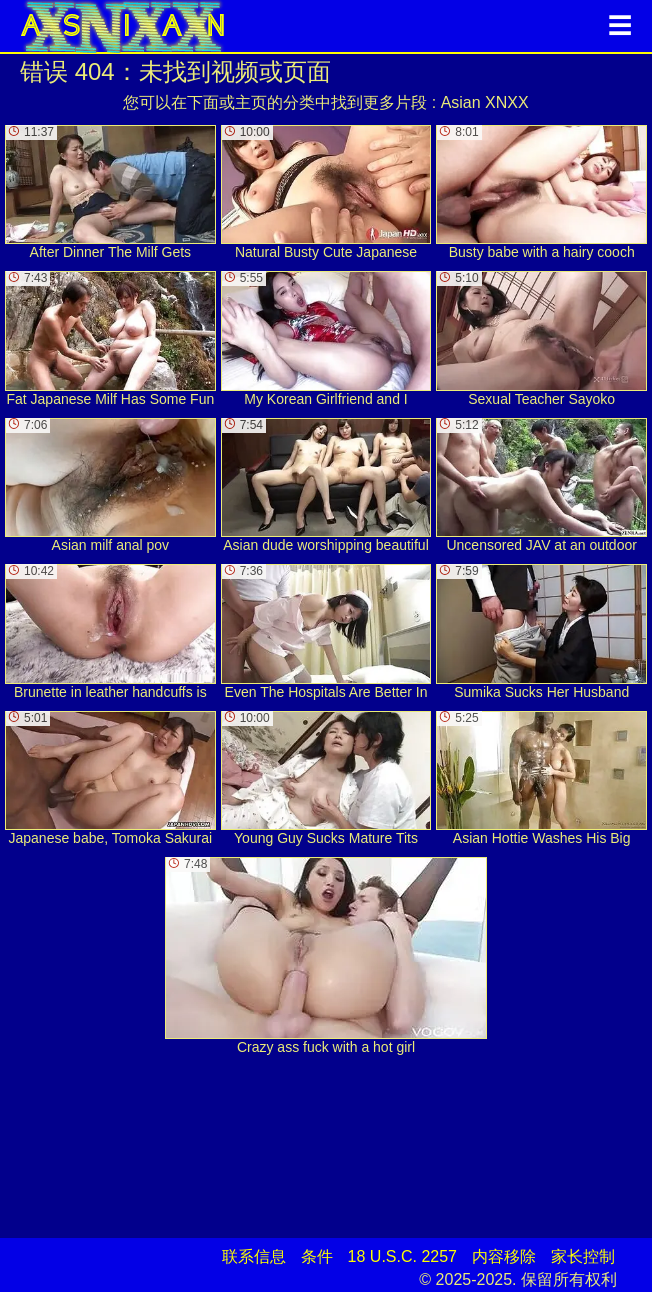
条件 (317, 1256)
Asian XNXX (485, 102)
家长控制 (583, 1256)
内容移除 (504, 1256)
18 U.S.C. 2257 (402, 1256)
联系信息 (254, 1256)
